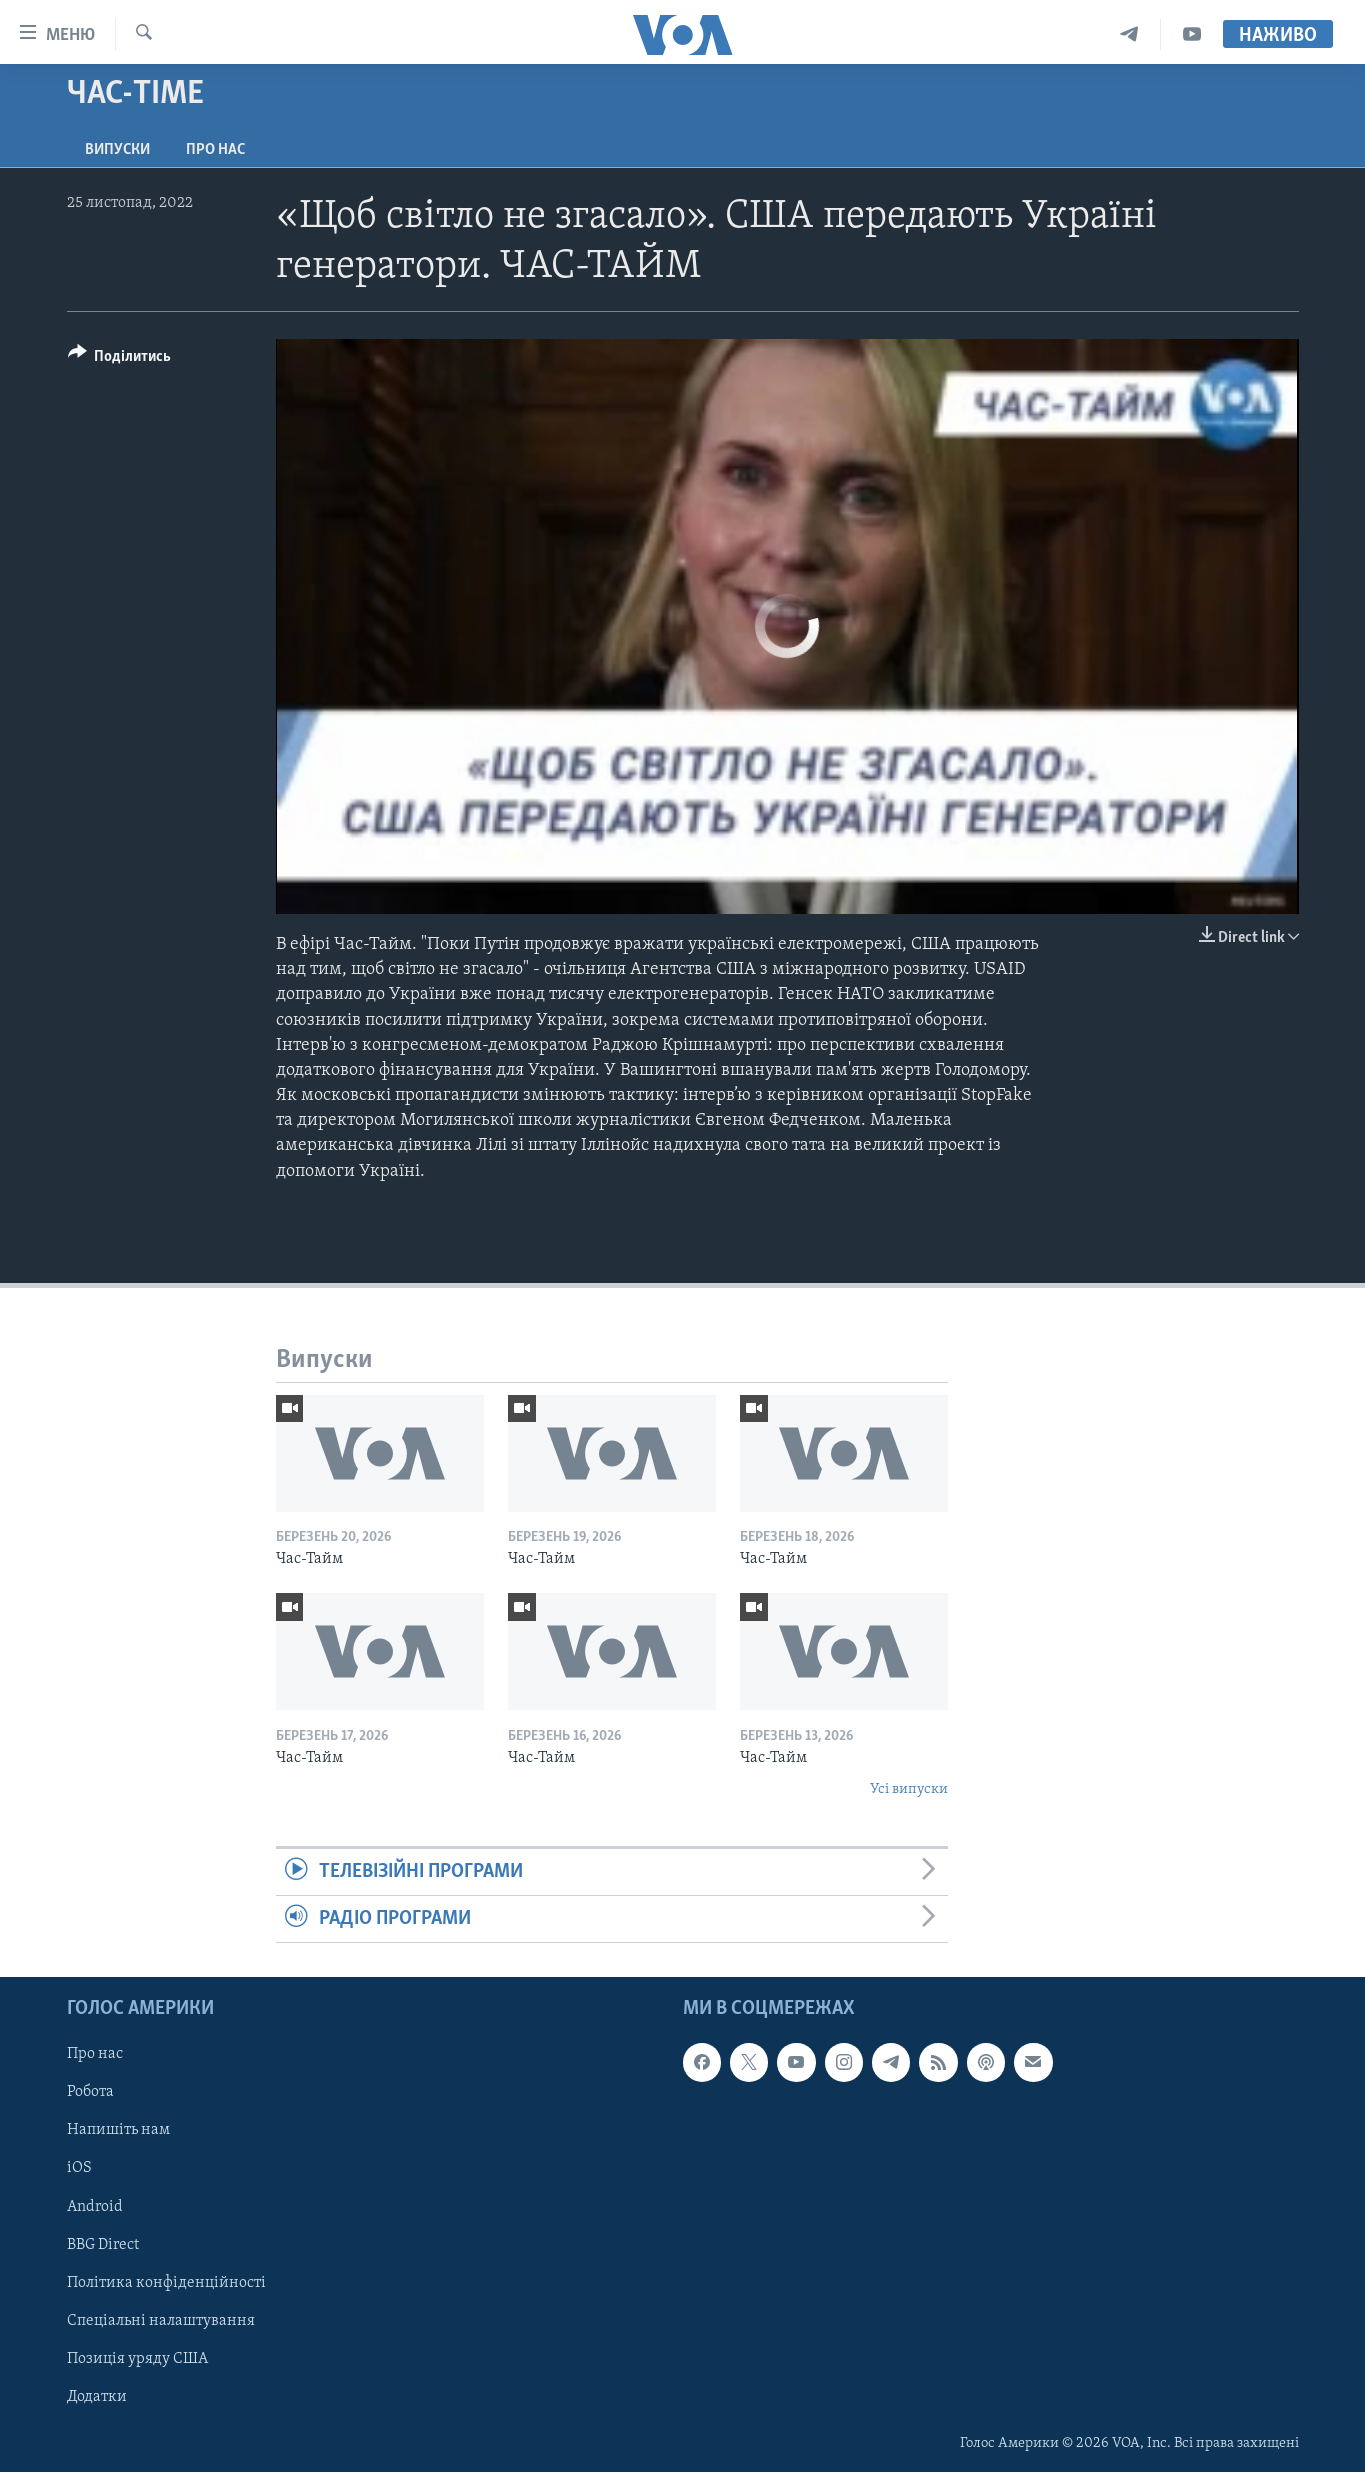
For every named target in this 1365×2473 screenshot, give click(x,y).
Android (95, 2207)
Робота (90, 2093)
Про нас (215, 150)
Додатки (97, 2397)
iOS (79, 2169)
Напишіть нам (118, 2131)
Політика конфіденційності (166, 2283)
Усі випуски (909, 1789)
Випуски (117, 150)
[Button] (120, 359)
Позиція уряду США (137, 2359)
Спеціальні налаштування (161, 2321)
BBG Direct (103, 2245)
